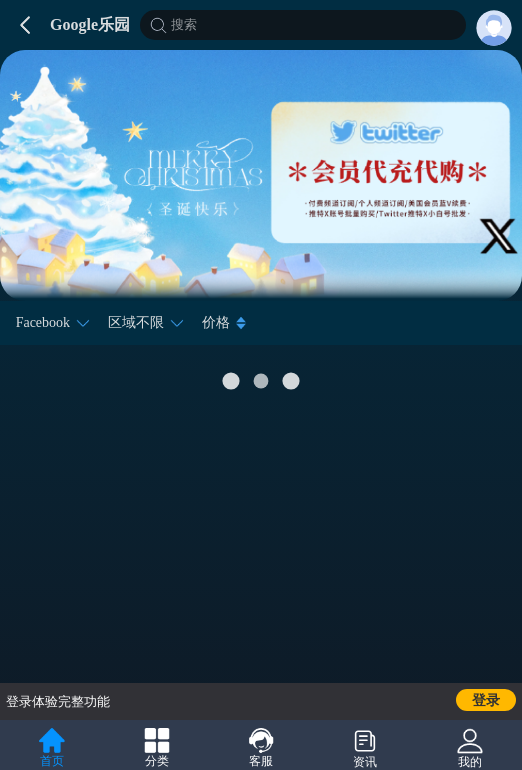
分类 (157, 748)
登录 (486, 700)
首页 (52, 748)
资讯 (365, 748)
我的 (470, 748)
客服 (261, 748)
